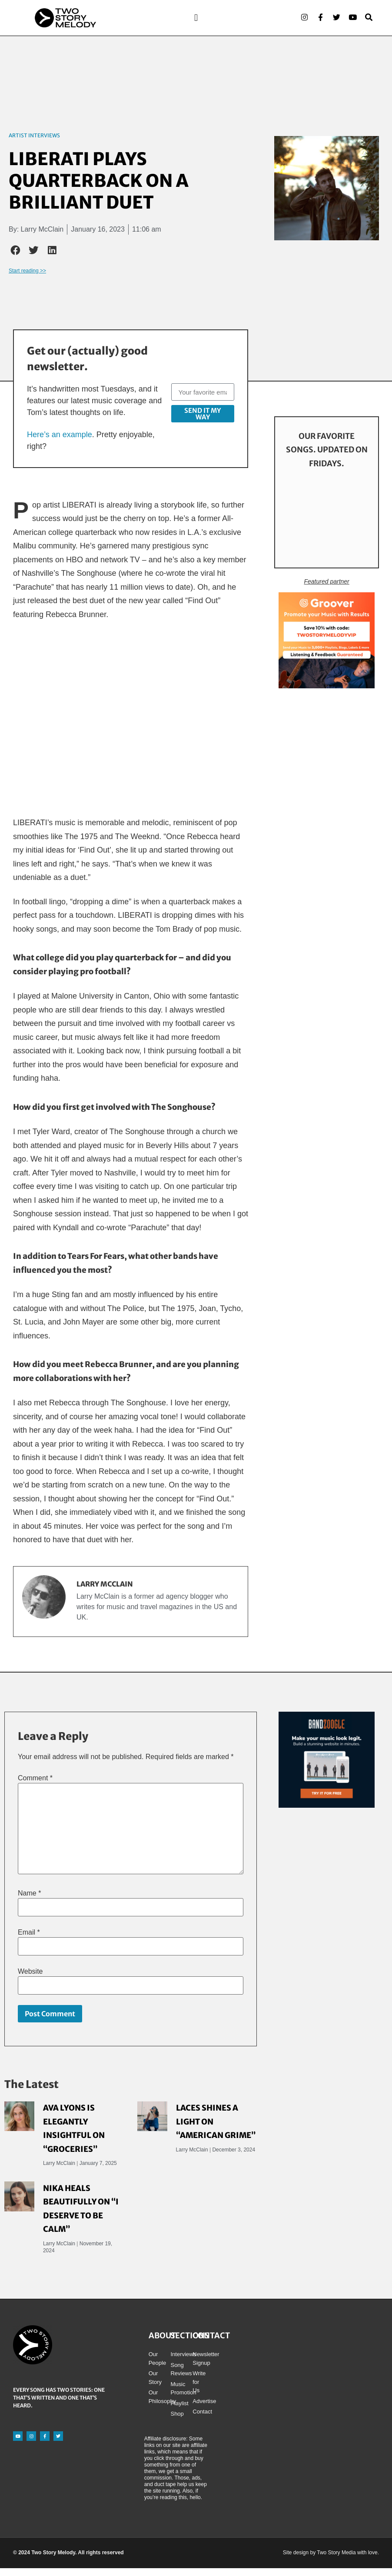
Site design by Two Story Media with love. (331, 2560)
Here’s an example (59, 442)
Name (29, 1901)
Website (30, 1979)
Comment (35, 1786)
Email (29, 1940)
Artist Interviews (34, 143)
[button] (196, 22)
